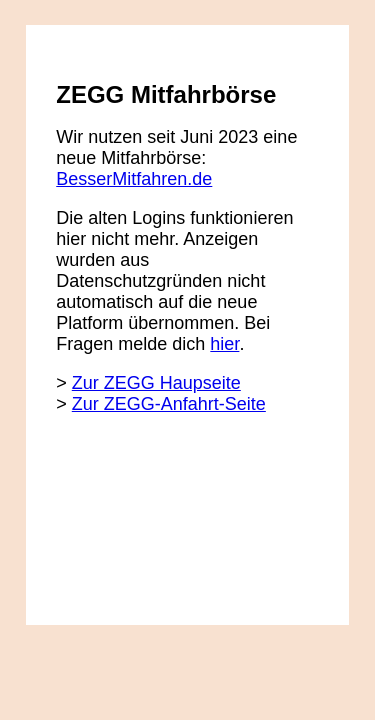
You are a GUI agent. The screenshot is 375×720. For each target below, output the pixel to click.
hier (224, 344)
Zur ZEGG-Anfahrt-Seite (169, 404)
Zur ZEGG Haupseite (156, 383)
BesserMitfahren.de (134, 179)
